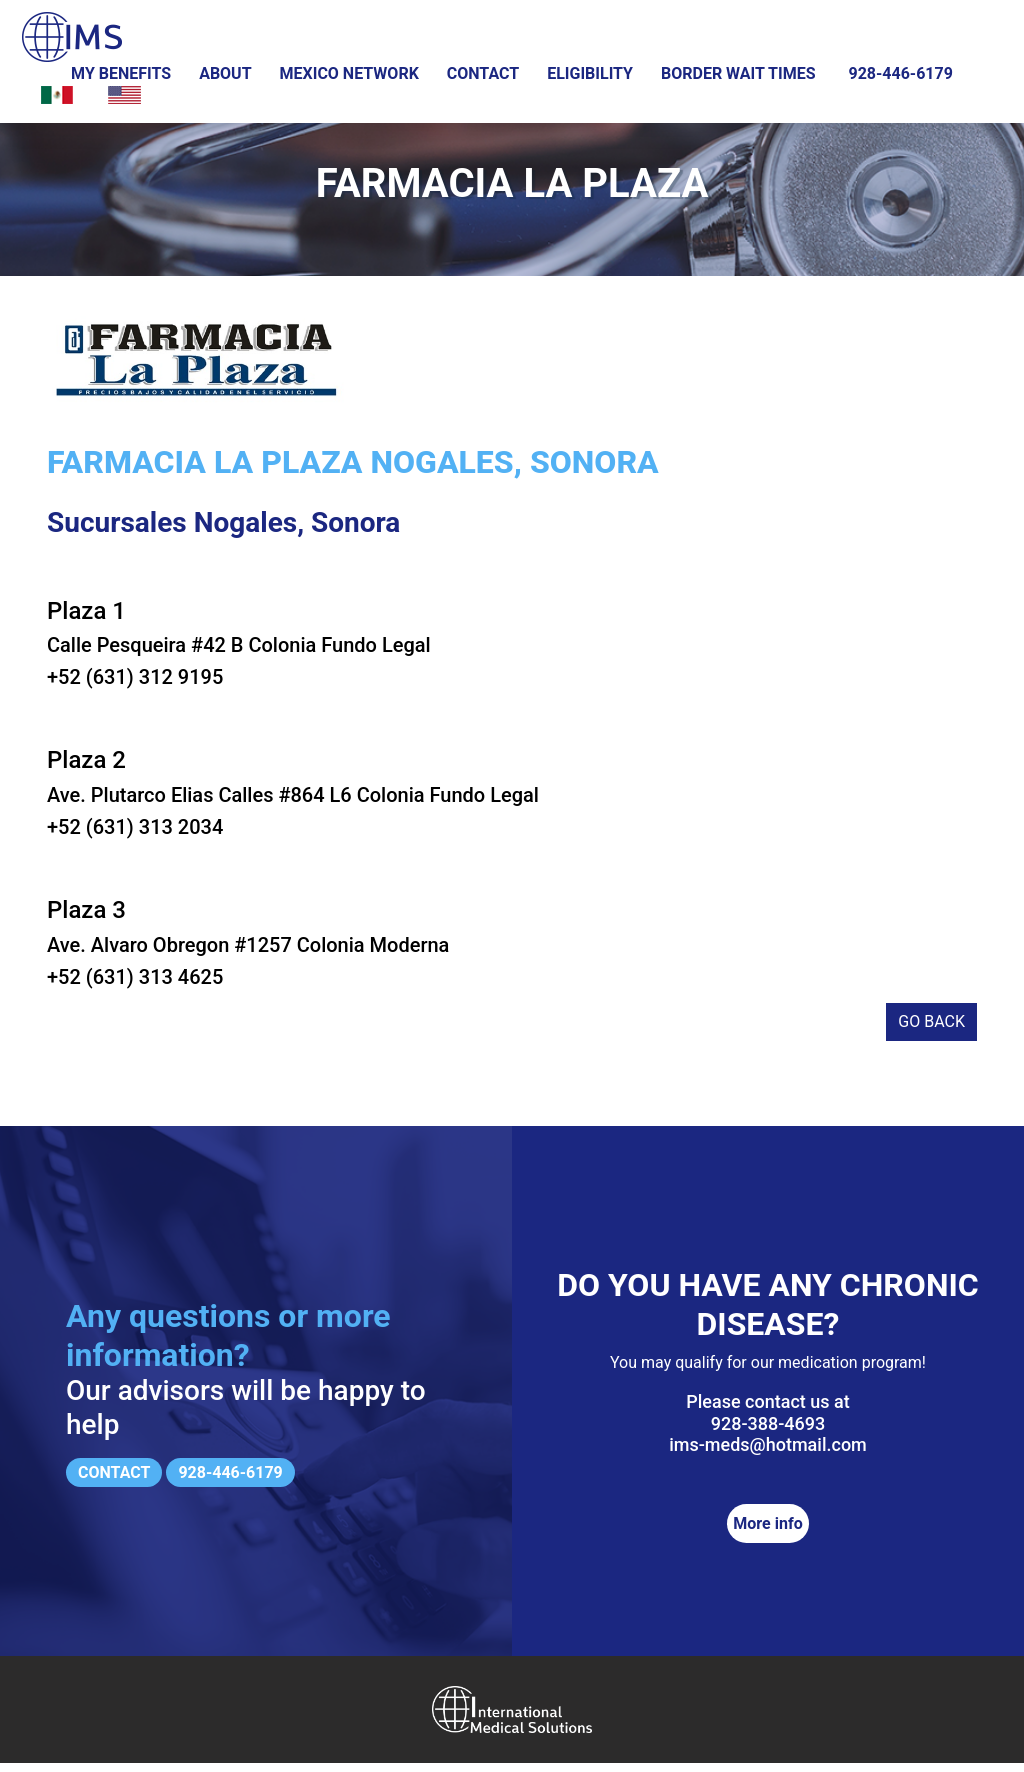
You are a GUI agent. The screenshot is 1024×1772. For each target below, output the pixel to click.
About (225, 73)
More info (767, 1532)
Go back (931, 1031)
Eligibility (590, 73)
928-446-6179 (900, 73)
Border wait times (738, 73)
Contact (483, 73)
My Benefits (121, 73)
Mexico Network (349, 73)
